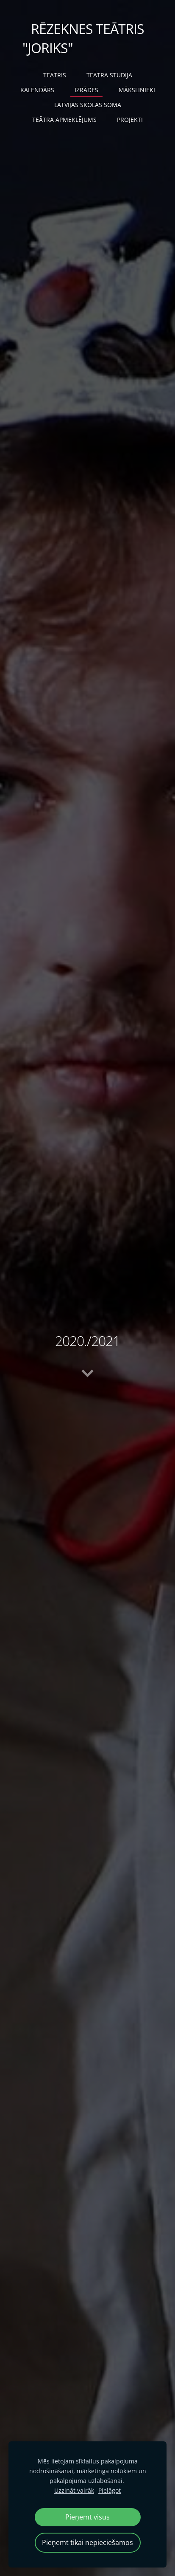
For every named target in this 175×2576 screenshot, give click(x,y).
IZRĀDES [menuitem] (86, 90)
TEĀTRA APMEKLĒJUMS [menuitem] (64, 120)
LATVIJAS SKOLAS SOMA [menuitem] (87, 105)
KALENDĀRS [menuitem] (37, 90)
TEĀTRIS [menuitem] (54, 75)
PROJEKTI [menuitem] (130, 120)
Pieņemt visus (87, 2517)
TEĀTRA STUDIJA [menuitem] (109, 75)
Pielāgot (109, 2490)
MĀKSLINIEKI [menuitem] (137, 90)
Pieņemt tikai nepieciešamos (87, 2542)
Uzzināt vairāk (74, 2490)
